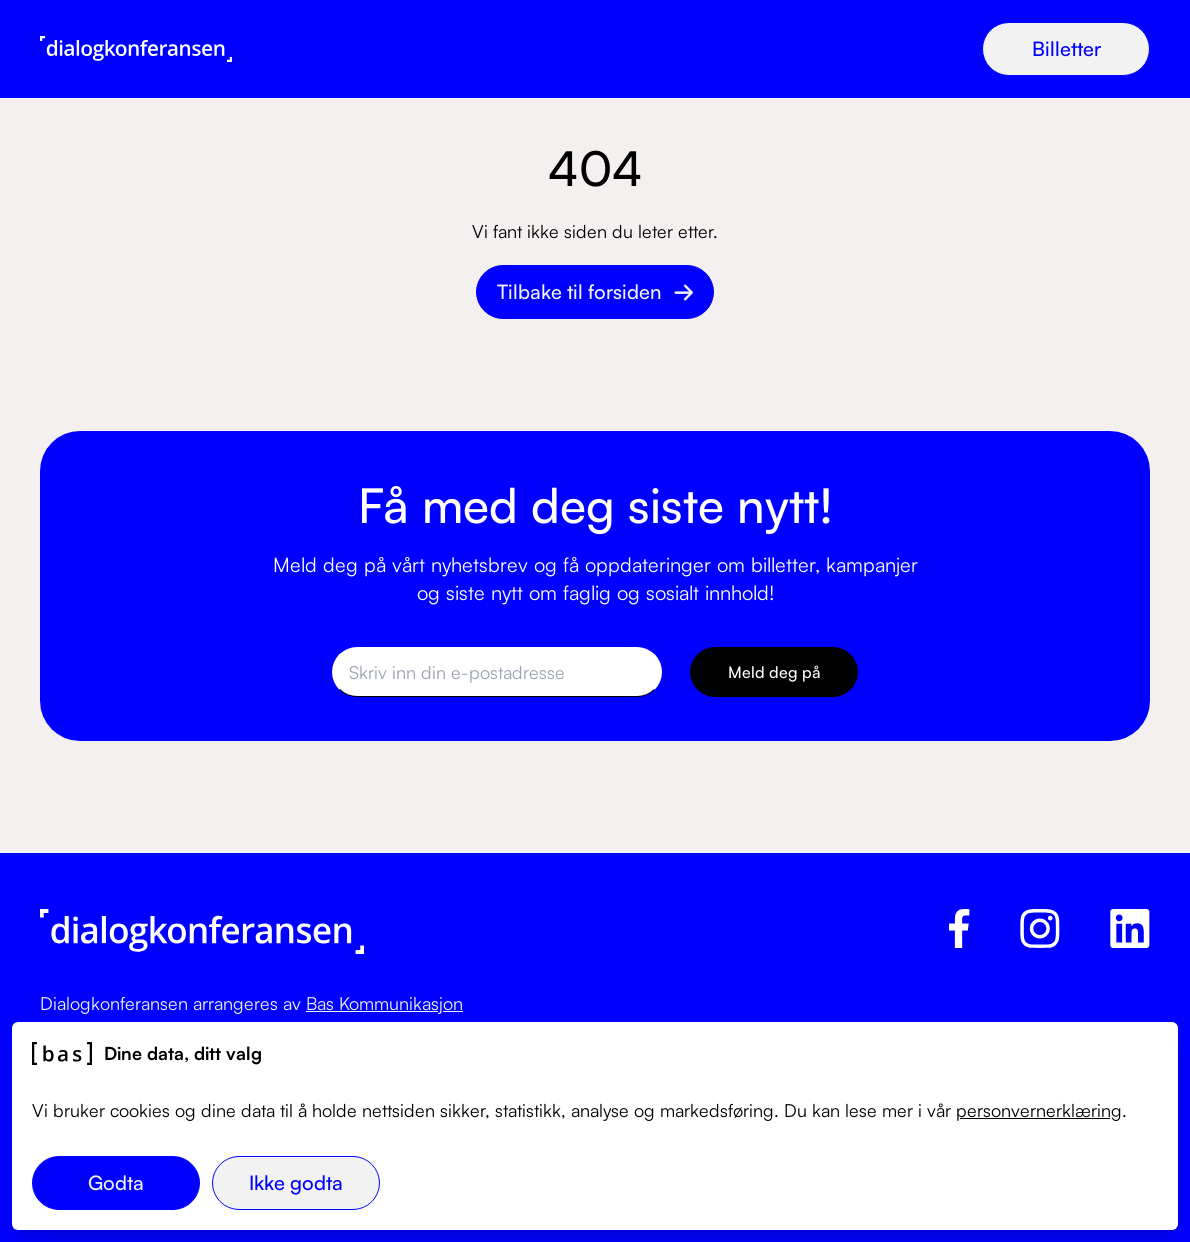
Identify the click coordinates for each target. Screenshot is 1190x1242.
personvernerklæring (1039, 1110)
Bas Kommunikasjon (384, 1003)
